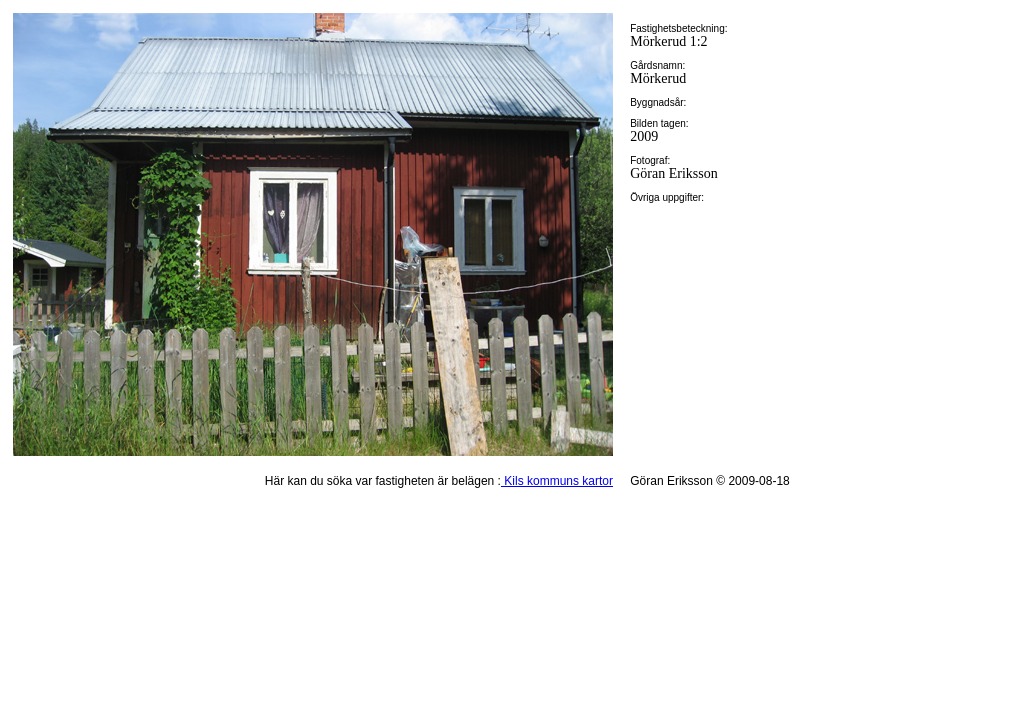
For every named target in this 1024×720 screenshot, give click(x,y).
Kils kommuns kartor (557, 481)
